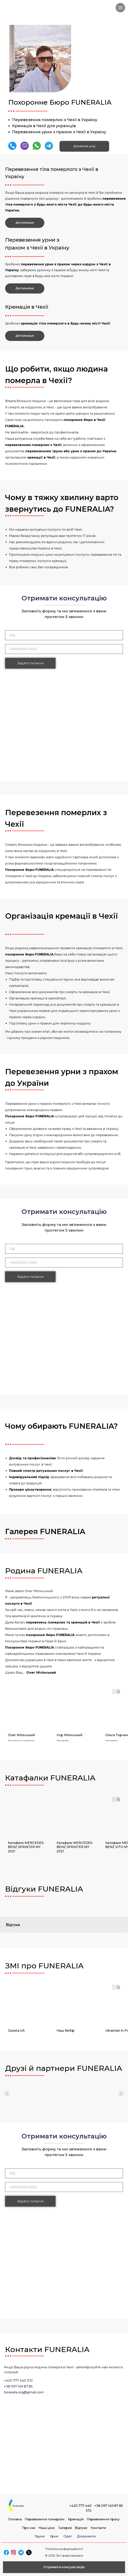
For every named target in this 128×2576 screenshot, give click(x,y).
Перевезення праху (103, 2519)
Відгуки (81, 2528)
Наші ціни (46, 2528)
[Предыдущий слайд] (7, 2094)
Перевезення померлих (45, 2519)
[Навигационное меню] (120, 7)
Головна (15, 2519)
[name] (64, 635)
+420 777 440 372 (18, 2380)
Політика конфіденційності (64, 2549)
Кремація (76, 2519)
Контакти (98, 2528)
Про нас (29, 2528)
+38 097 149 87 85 (18, 2386)
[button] (64, 2567)
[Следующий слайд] (121, 2094)
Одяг (67, 2536)
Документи (86, 2536)
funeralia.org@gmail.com (24, 2392)
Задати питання (30, 663)
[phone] (64, 649)
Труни (40, 2536)
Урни (54, 2536)
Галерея (65, 2528)
